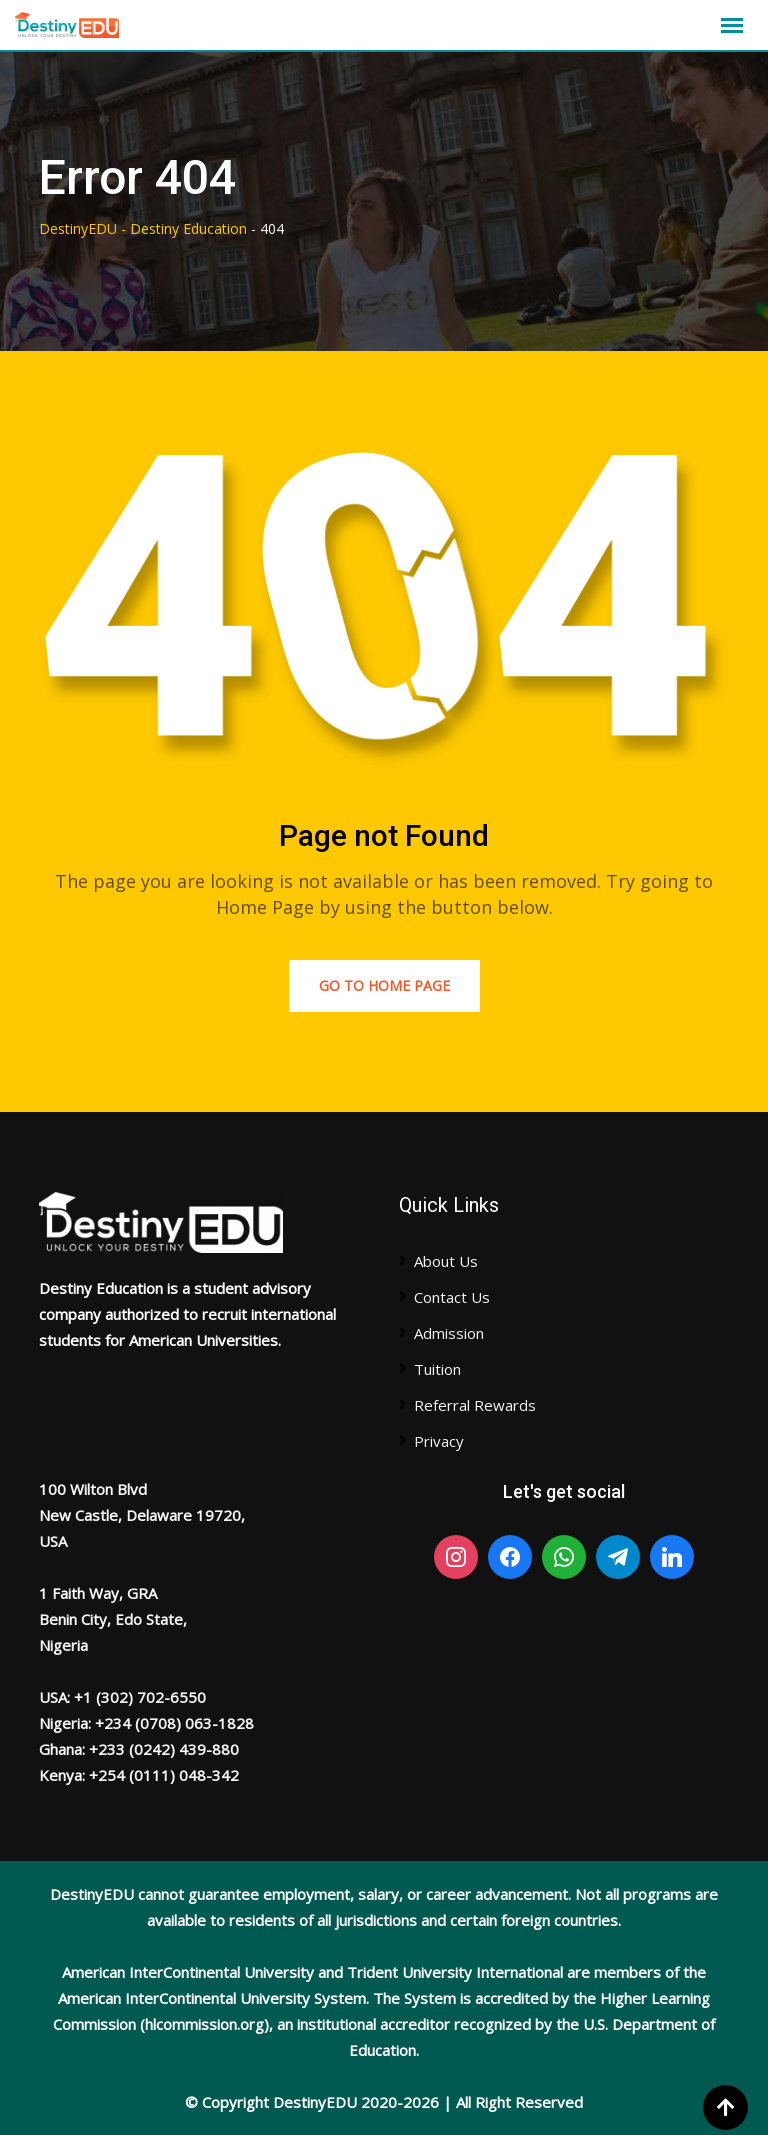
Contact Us (452, 1297)
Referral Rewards (475, 1405)
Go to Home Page (384, 985)
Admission (449, 1333)
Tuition (437, 1369)
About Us (446, 1261)
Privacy (439, 1441)
